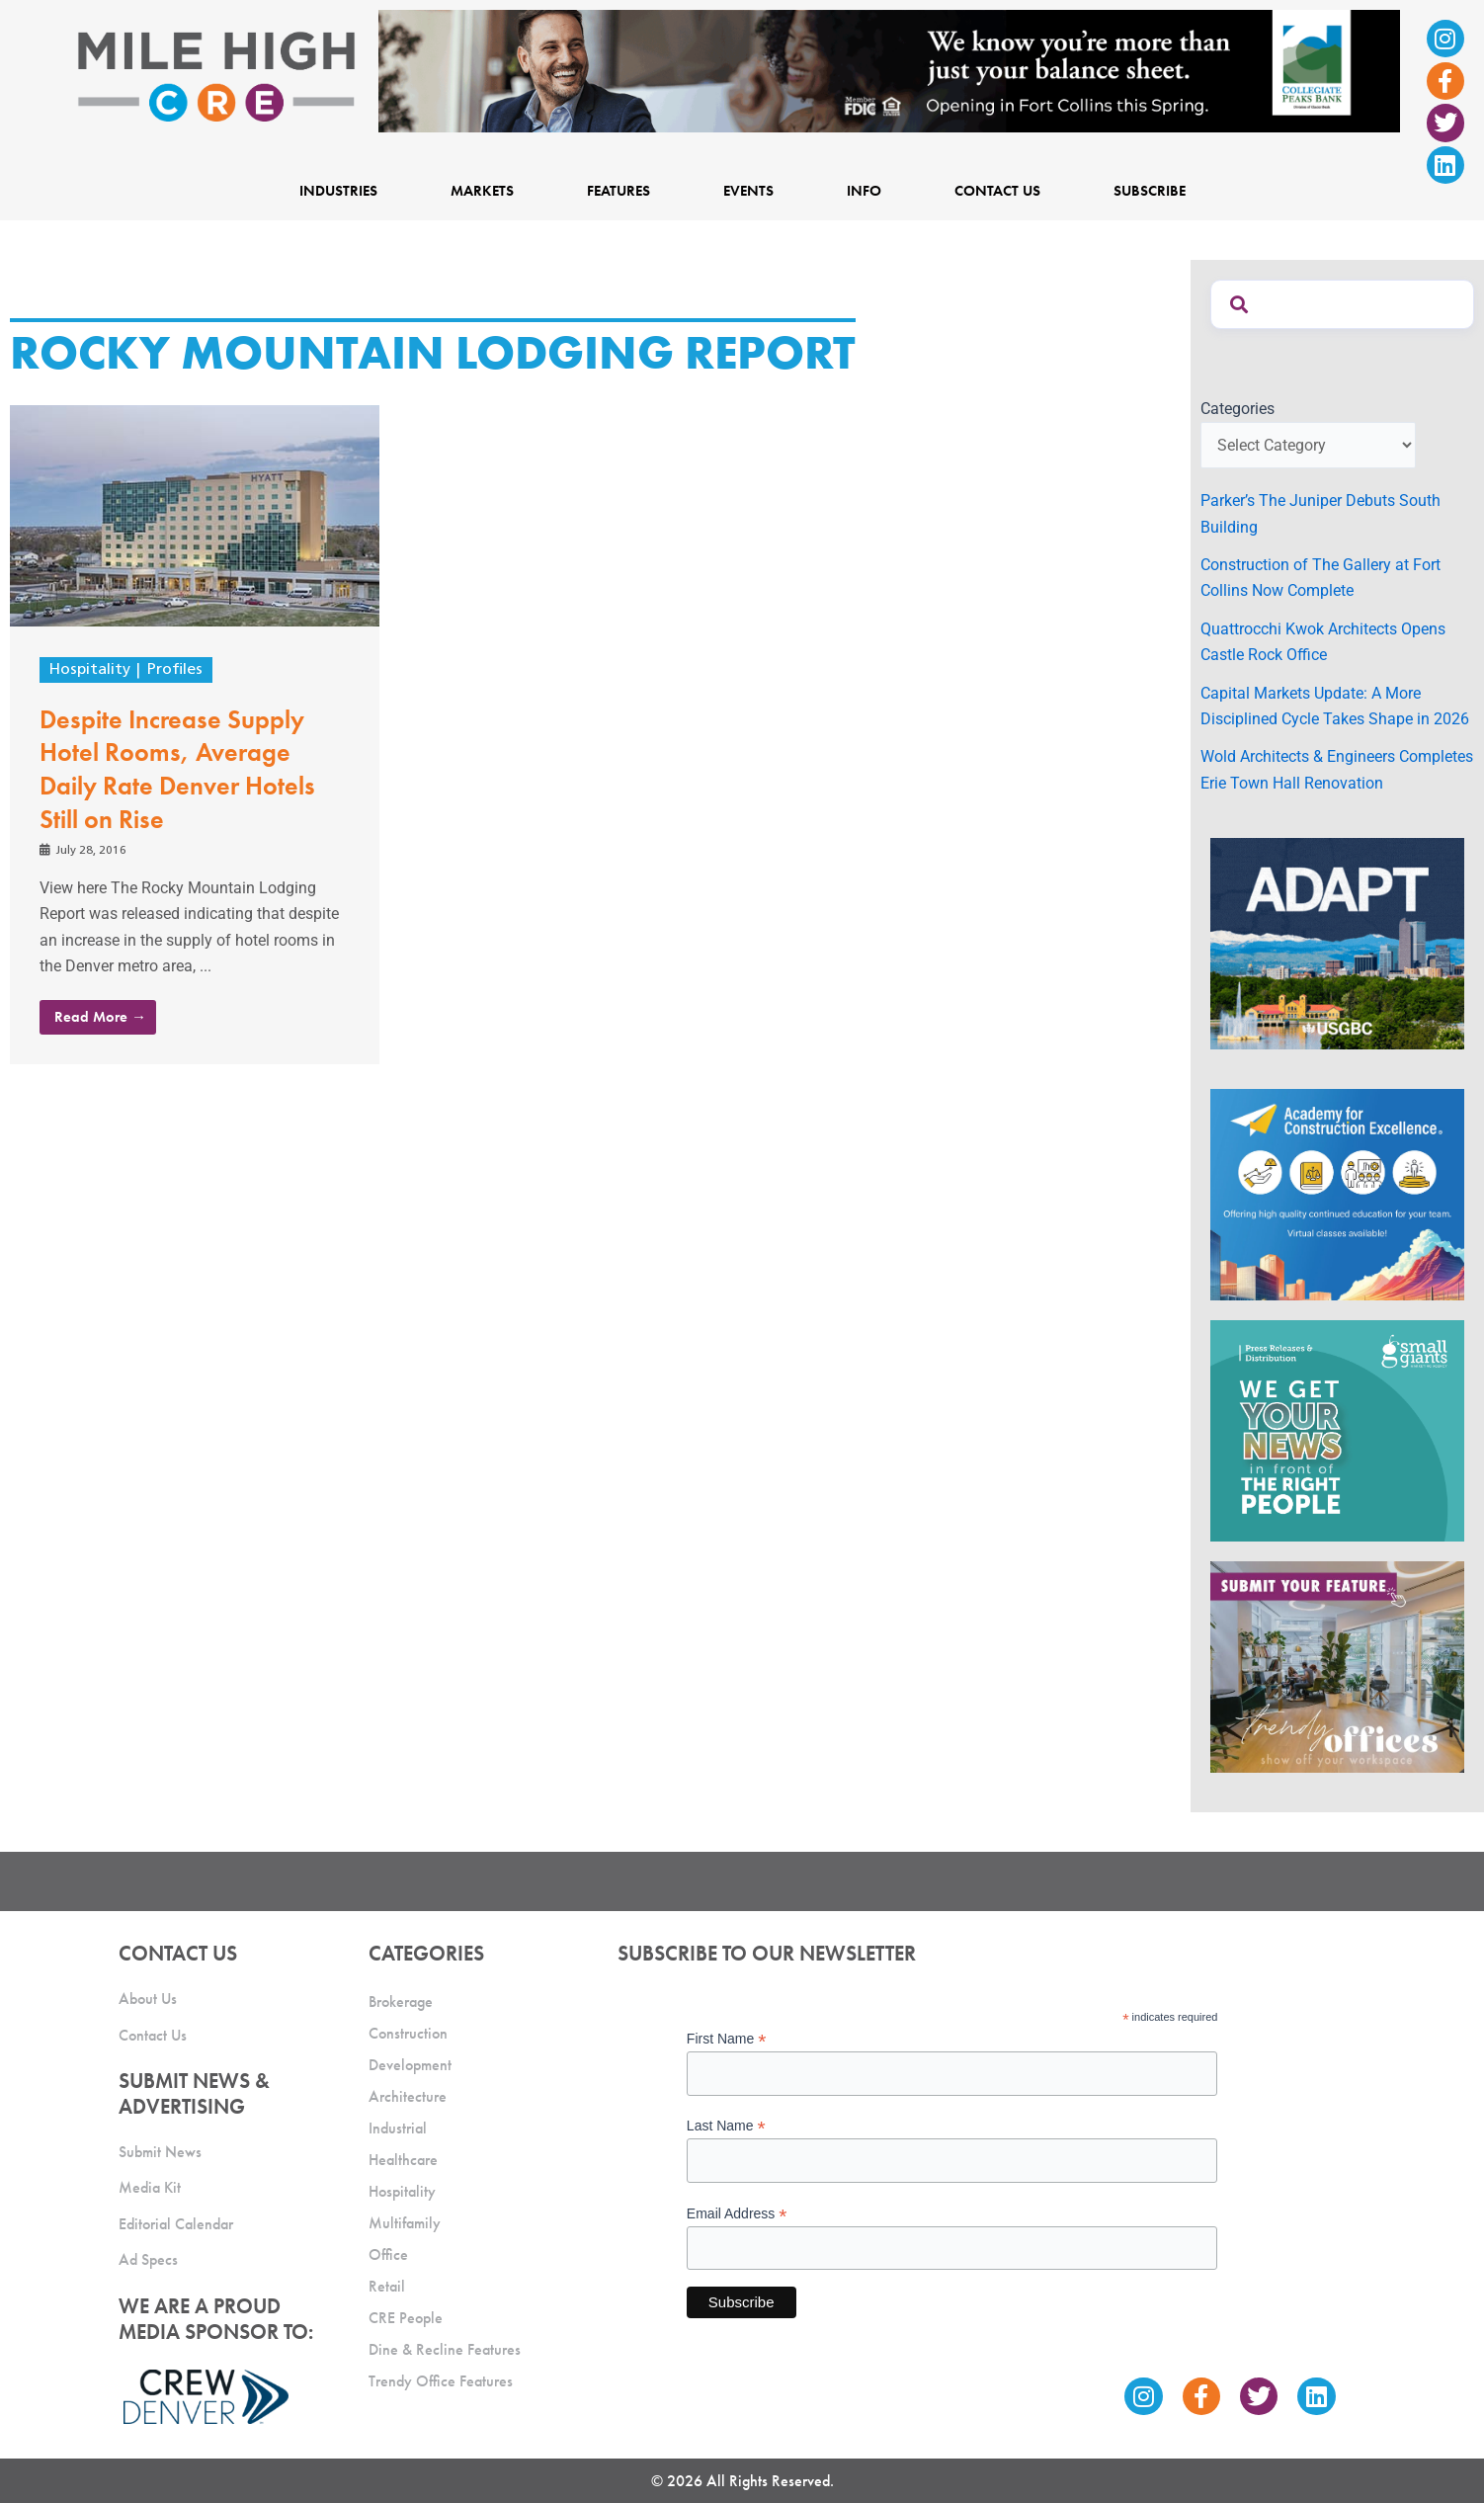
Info (864, 191)
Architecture (408, 2096)
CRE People (406, 2317)
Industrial (398, 2128)
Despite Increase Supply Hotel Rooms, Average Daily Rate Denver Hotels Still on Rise (177, 769)
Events (748, 191)
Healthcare (403, 2159)
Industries (338, 191)
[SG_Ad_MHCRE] (1337, 1429)
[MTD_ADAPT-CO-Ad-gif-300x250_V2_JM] (1337, 942)
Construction (408, 2033)
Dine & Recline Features (445, 2349)
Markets (482, 191)
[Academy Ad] (1337, 1193)
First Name (727, 2039)
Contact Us (997, 191)
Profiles (175, 670)
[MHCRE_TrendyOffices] (1337, 1665)
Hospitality (89, 670)
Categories (1237, 408)
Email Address (737, 2214)
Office (388, 2254)
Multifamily (405, 2222)
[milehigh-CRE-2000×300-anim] (889, 69)
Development (410, 2064)
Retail (387, 2286)
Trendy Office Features (441, 2381)
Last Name (726, 2126)
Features (618, 191)
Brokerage (401, 2001)
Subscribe (1149, 191)
